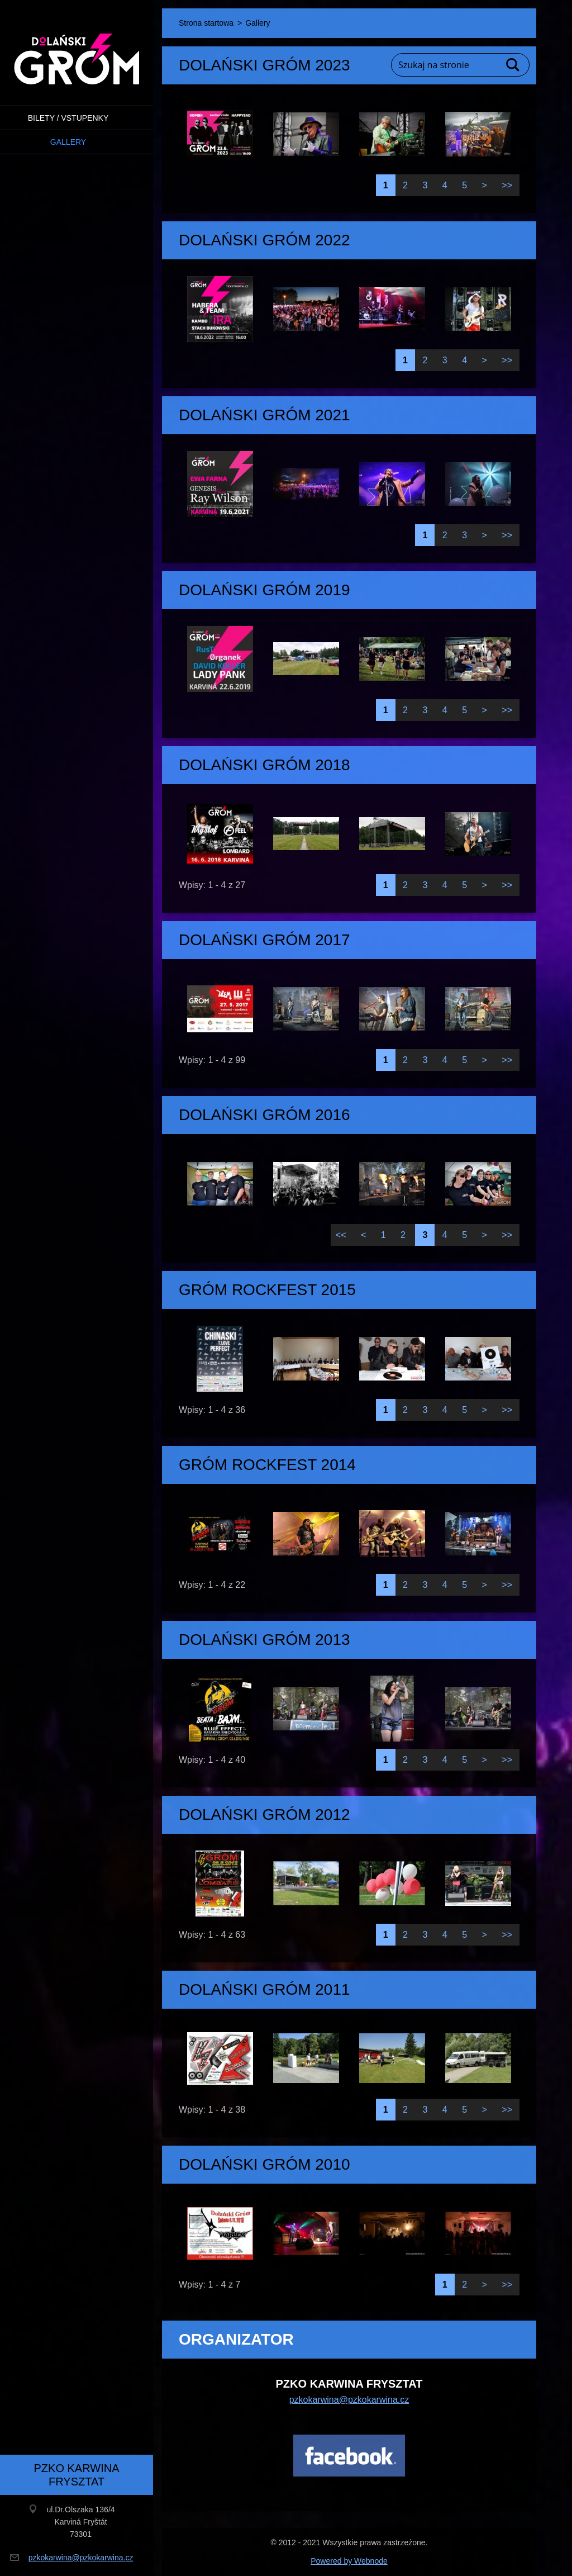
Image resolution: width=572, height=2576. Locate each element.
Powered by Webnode (349, 2560)
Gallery (68, 141)
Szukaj (513, 64)
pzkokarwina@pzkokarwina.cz (349, 2399)
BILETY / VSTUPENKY (68, 117)
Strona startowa (206, 22)
